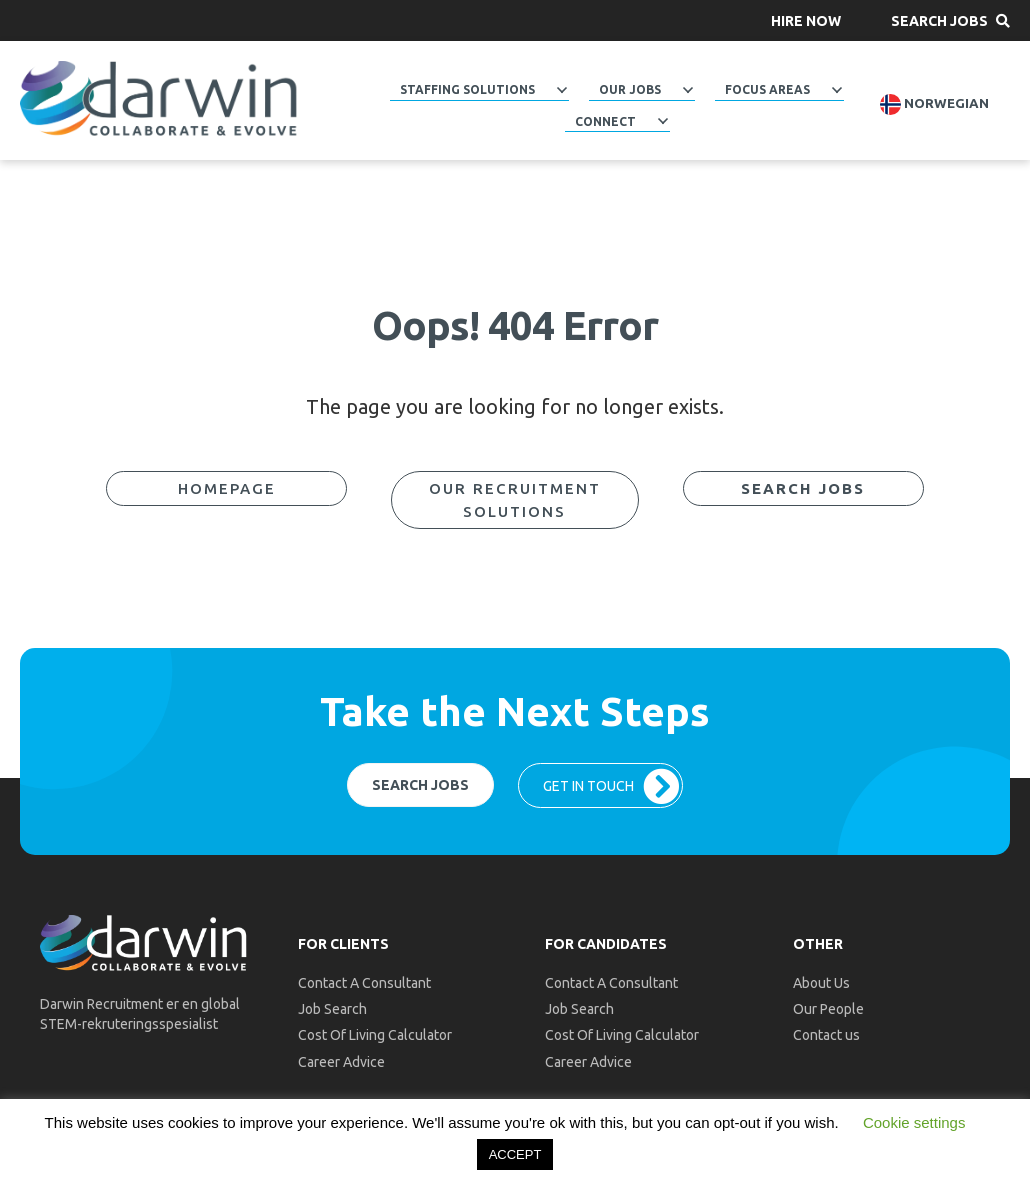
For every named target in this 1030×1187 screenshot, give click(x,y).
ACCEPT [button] (515, 1154)
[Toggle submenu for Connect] (663, 121)
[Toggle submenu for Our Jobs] (688, 90)
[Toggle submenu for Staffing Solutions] (562, 90)
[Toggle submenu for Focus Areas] (837, 90)
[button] (806, 20)
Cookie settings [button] (914, 1122)
